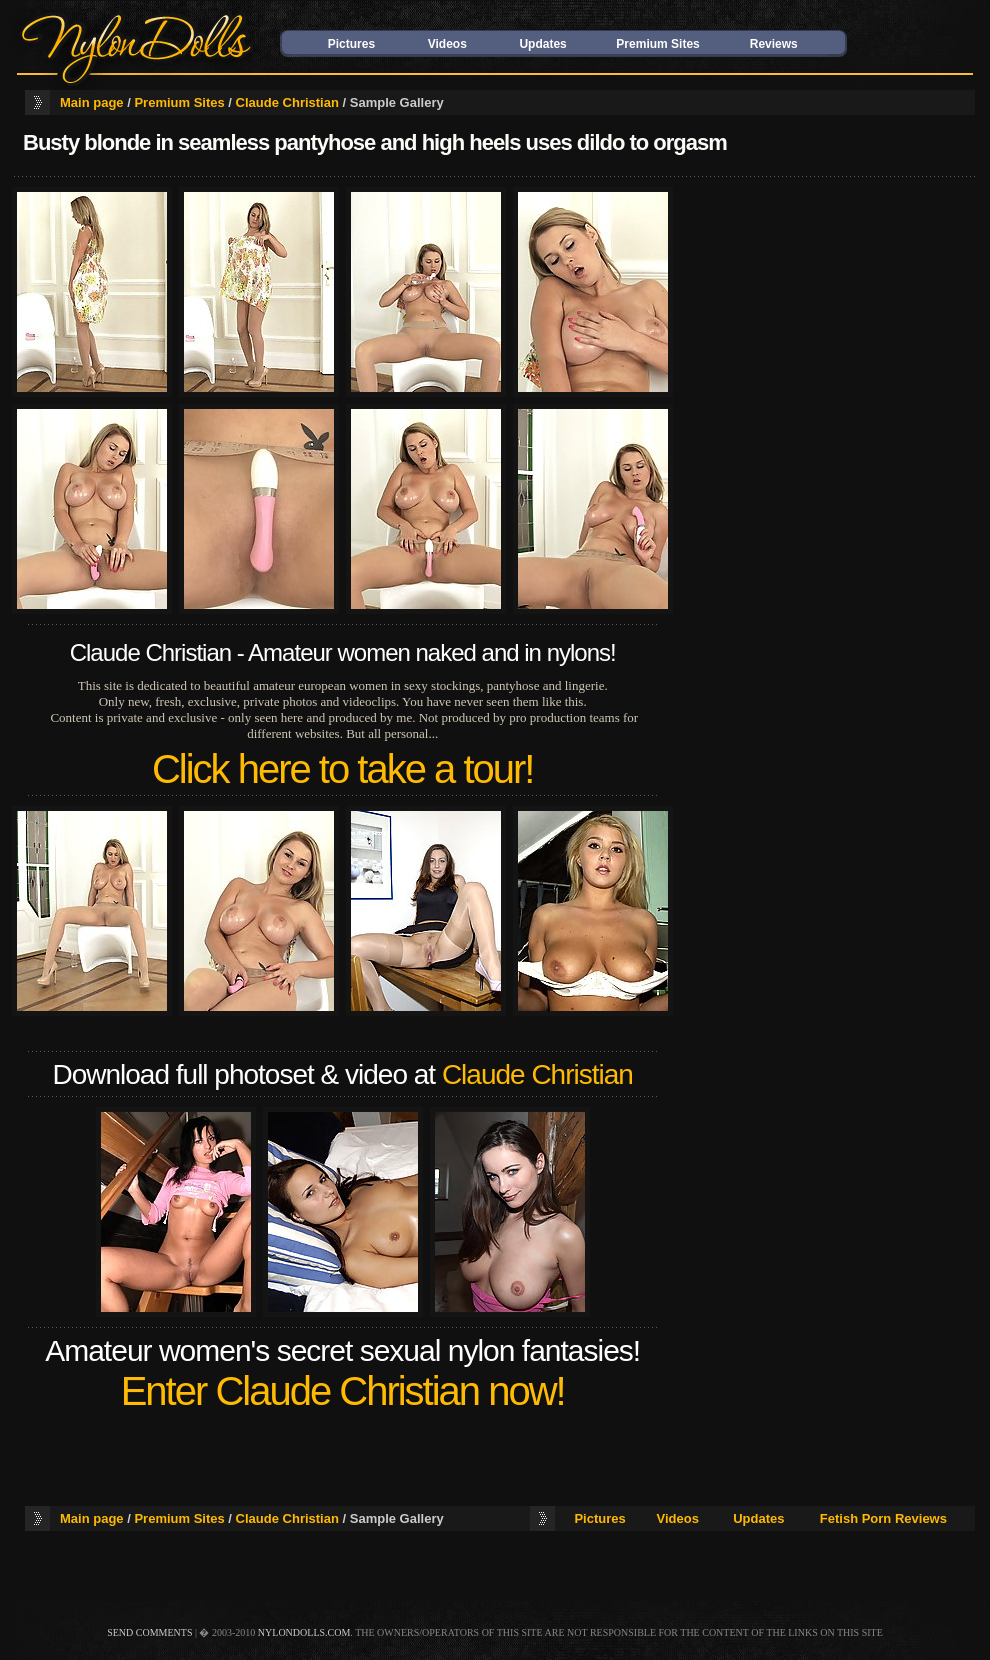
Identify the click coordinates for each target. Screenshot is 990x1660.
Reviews (774, 44)
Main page (92, 102)
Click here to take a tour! (343, 769)
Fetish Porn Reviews (883, 1518)
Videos (447, 44)
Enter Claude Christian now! (343, 1391)
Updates (542, 44)
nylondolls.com (304, 1632)
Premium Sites (657, 44)
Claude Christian (287, 102)
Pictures (351, 44)
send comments (149, 1632)
